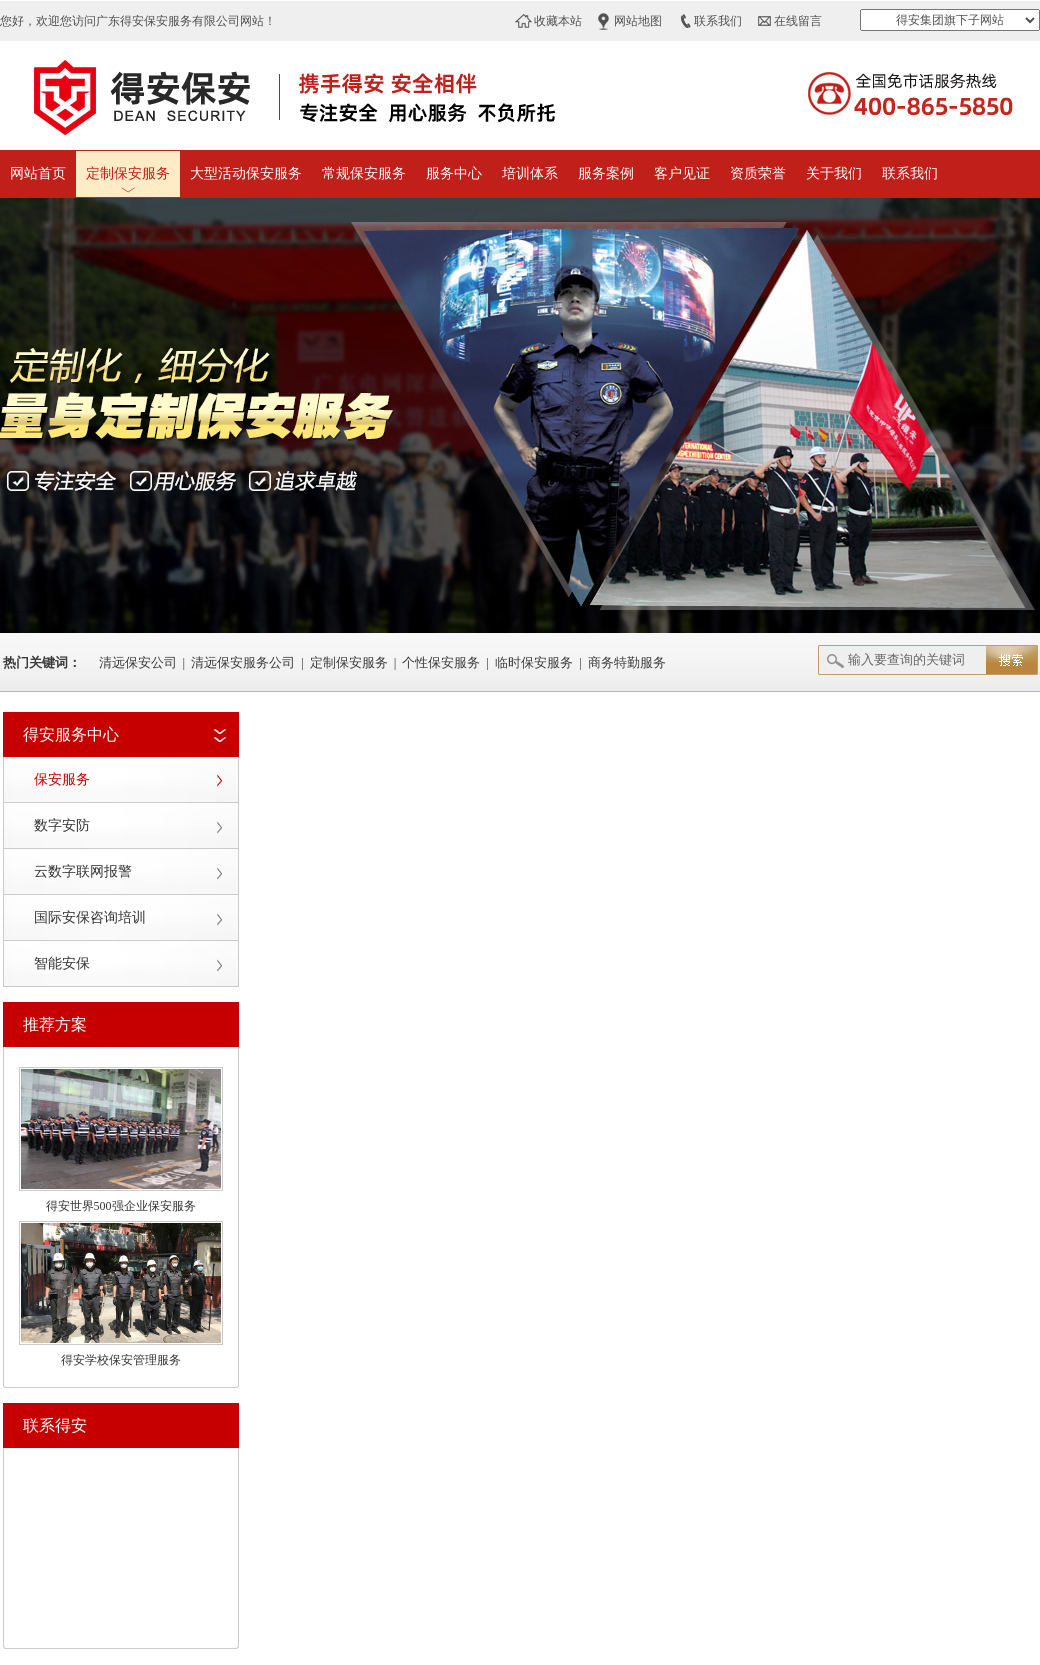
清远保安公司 (138, 662)
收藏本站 (558, 21)
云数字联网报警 (83, 871)
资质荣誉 (758, 173)
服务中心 (454, 173)
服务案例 (606, 173)
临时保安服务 (534, 662)
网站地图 (638, 21)
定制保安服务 (128, 173)
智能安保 (62, 963)
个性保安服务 (441, 662)
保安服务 (62, 779)
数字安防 (62, 825)
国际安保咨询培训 (90, 917)
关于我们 (834, 173)
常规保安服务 (364, 173)
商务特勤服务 (627, 662)
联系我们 (718, 21)
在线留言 (798, 21)
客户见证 (682, 173)
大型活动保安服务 (246, 173)
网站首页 (38, 173)
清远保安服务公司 (243, 662)
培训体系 (530, 173)
